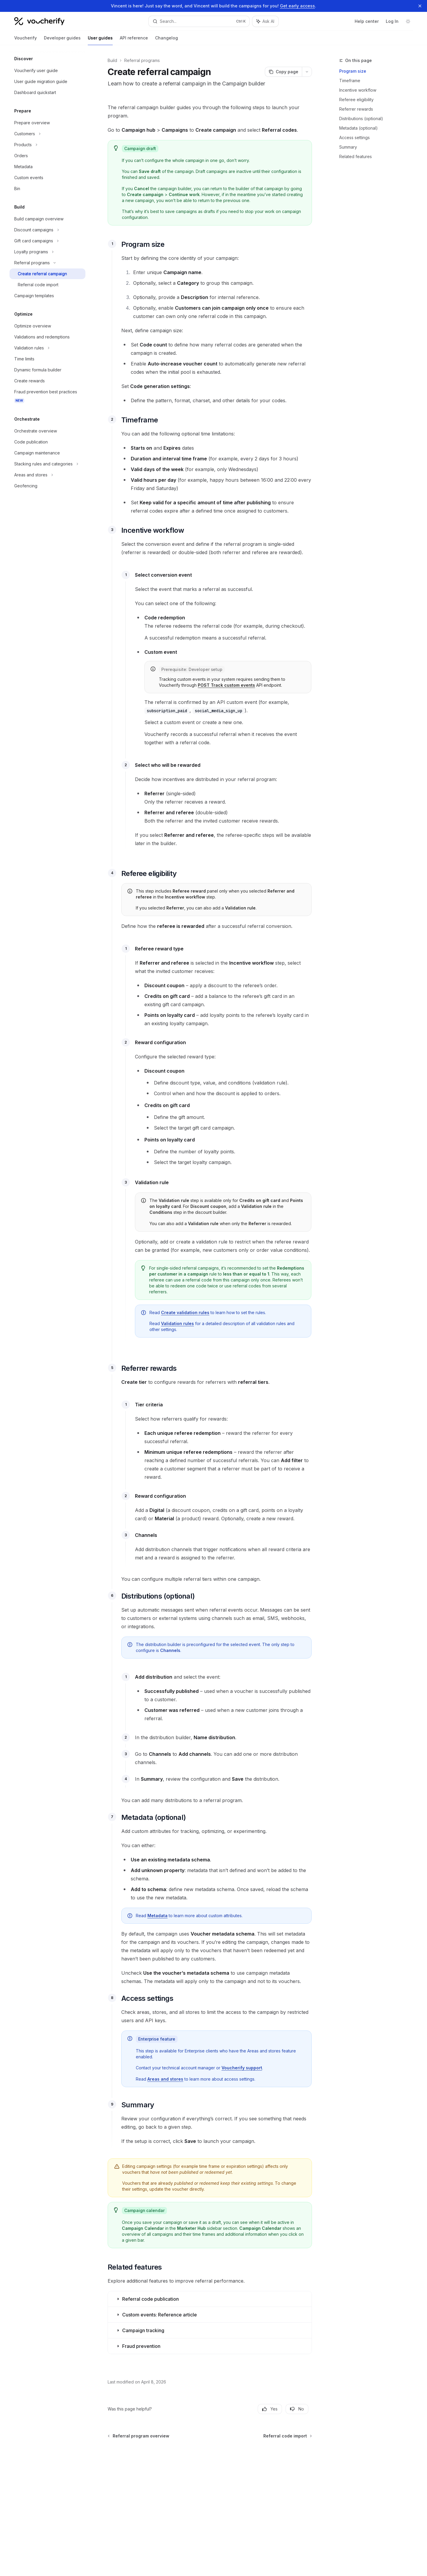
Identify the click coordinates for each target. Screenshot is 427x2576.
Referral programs (142, 60)
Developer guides (62, 40)
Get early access (297, 5)
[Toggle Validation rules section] (47, 348)
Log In (392, 21)
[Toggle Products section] (47, 144)
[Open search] (199, 21)
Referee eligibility (356, 99)
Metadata (157, 1915)
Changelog (166, 40)
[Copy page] (283, 72)
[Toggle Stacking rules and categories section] (47, 464)
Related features (355, 156)
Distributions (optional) (361, 118)
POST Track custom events (226, 685)
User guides (100, 40)
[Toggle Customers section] (47, 133)
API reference (134, 40)
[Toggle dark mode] (408, 21)
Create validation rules (185, 1312)
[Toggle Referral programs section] (47, 262)
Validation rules (177, 1323)
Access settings (354, 137)
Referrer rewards (356, 109)
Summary (348, 147)
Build (112, 60)
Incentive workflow (357, 90)
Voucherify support (242, 2067)
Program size (352, 71)
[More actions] (307, 72)
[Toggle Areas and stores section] (47, 475)
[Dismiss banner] (420, 6)
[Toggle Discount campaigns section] (47, 230)
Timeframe (349, 80)
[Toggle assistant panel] (265, 21)
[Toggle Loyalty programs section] (47, 252)
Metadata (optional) (358, 128)
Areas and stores (165, 2079)
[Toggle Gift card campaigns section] (47, 241)
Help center (367, 21)
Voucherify (25, 40)
